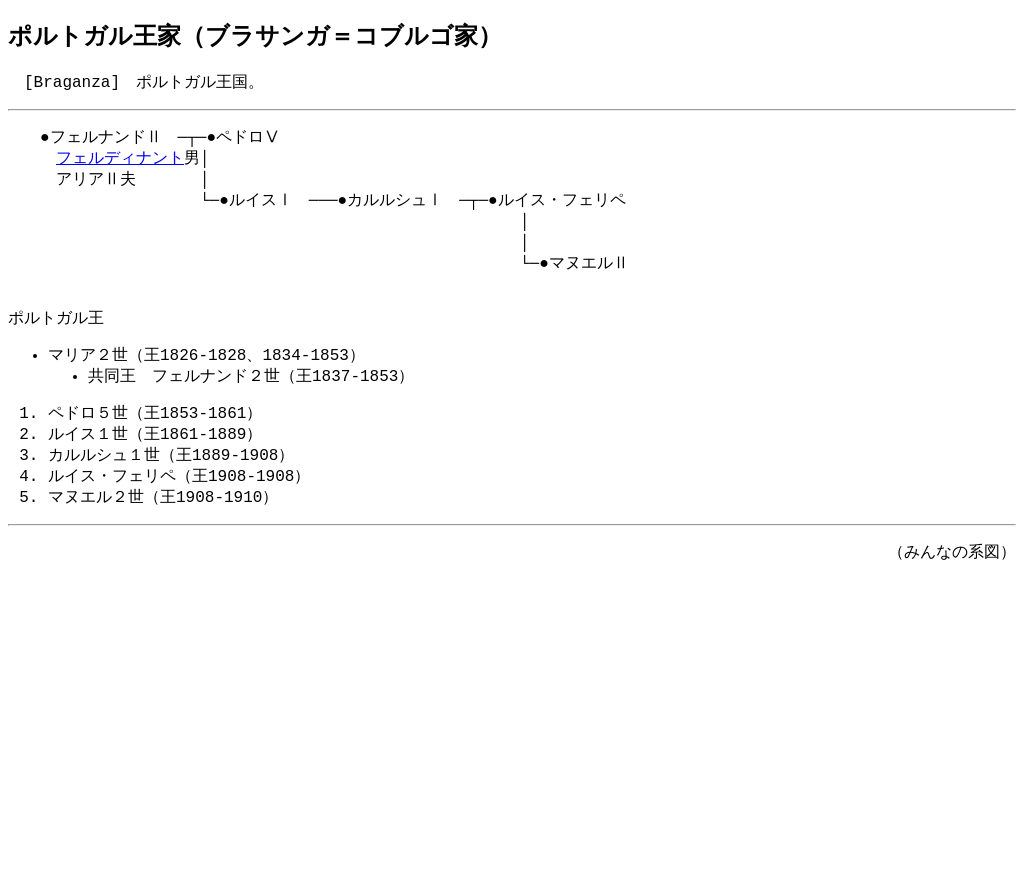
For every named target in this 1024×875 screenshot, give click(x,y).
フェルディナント (120, 163)
